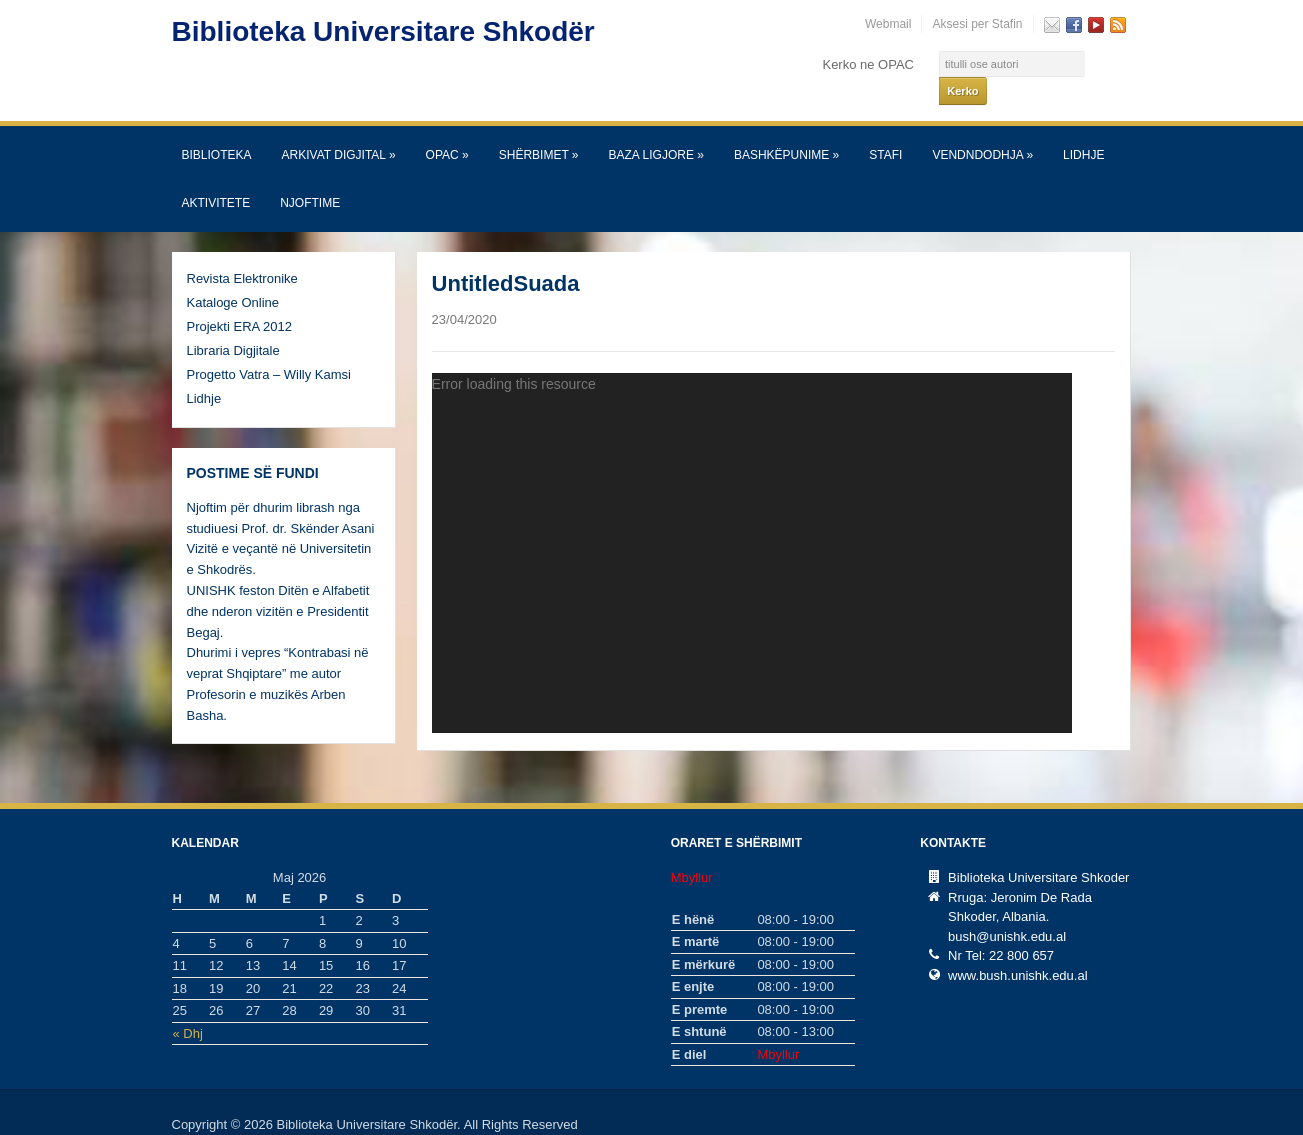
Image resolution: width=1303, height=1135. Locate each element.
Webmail (888, 24)
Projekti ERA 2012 (240, 300)
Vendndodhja (982, 129)
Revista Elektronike (242, 252)
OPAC (447, 129)
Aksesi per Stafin (977, 24)
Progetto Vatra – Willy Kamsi (269, 348)
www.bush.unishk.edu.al (1017, 949)
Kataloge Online (233, 276)
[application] (752, 527)
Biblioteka (217, 129)
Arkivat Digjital (339, 129)
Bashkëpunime (786, 129)
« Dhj (188, 1007)
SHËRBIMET (539, 129)
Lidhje (1083, 129)
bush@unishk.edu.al (1007, 910)
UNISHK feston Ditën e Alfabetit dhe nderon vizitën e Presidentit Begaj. (278, 585)
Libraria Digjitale (233, 324)
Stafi (885, 129)
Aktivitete (216, 177)
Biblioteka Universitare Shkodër (383, 31)
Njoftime (310, 177)
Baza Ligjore (656, 129)
